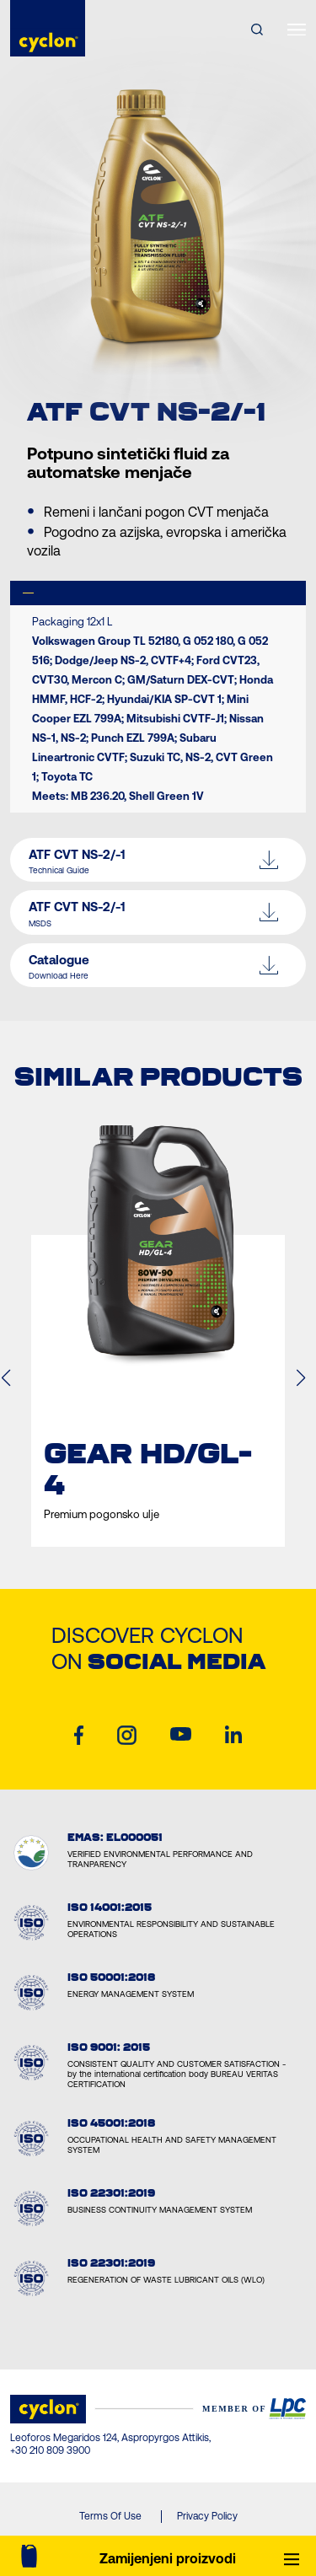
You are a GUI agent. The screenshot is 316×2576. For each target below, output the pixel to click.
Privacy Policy (207, 2516)
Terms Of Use (110, 2516)
